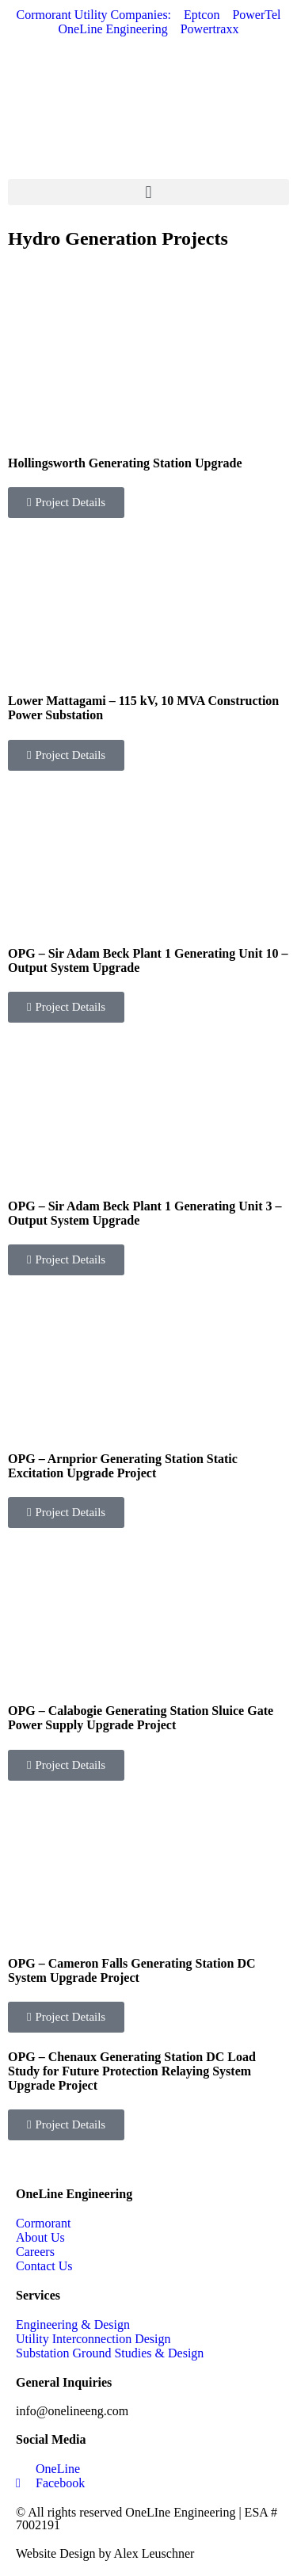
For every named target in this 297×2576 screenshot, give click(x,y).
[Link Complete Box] (148, 399)
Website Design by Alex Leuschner (105, 2553)
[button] (148, 192)
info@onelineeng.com (72, 2411)
